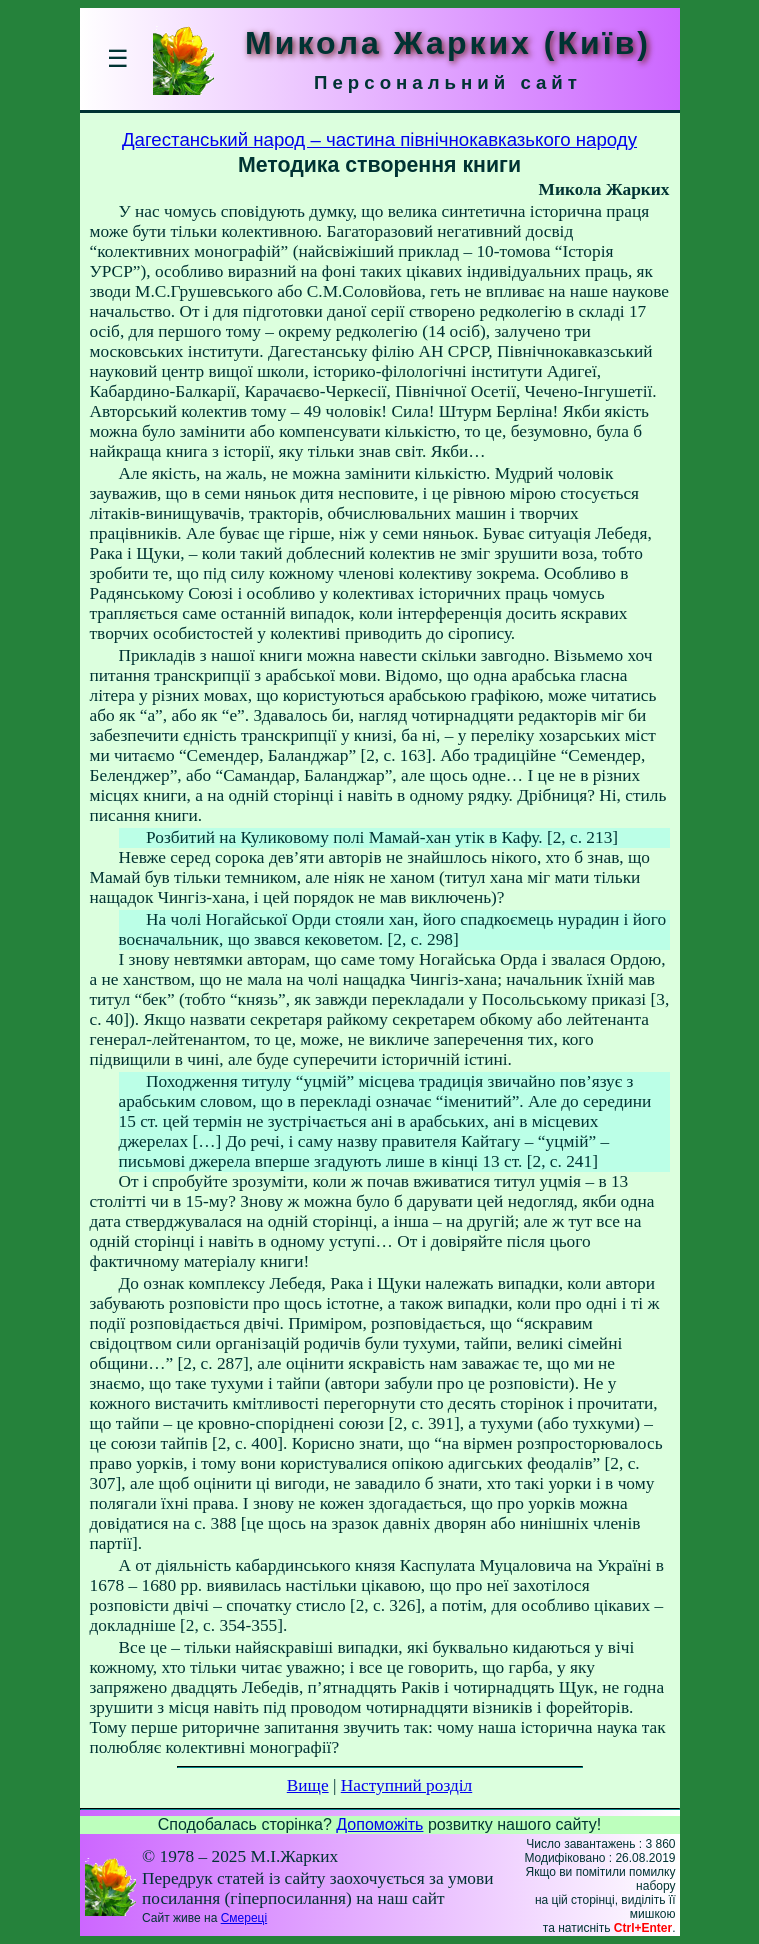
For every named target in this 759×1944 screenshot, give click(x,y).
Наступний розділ (406, 1785)
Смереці (244, 1918)
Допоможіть (379, 1824)
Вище (308, 1785)
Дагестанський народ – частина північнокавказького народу (379, 139)
